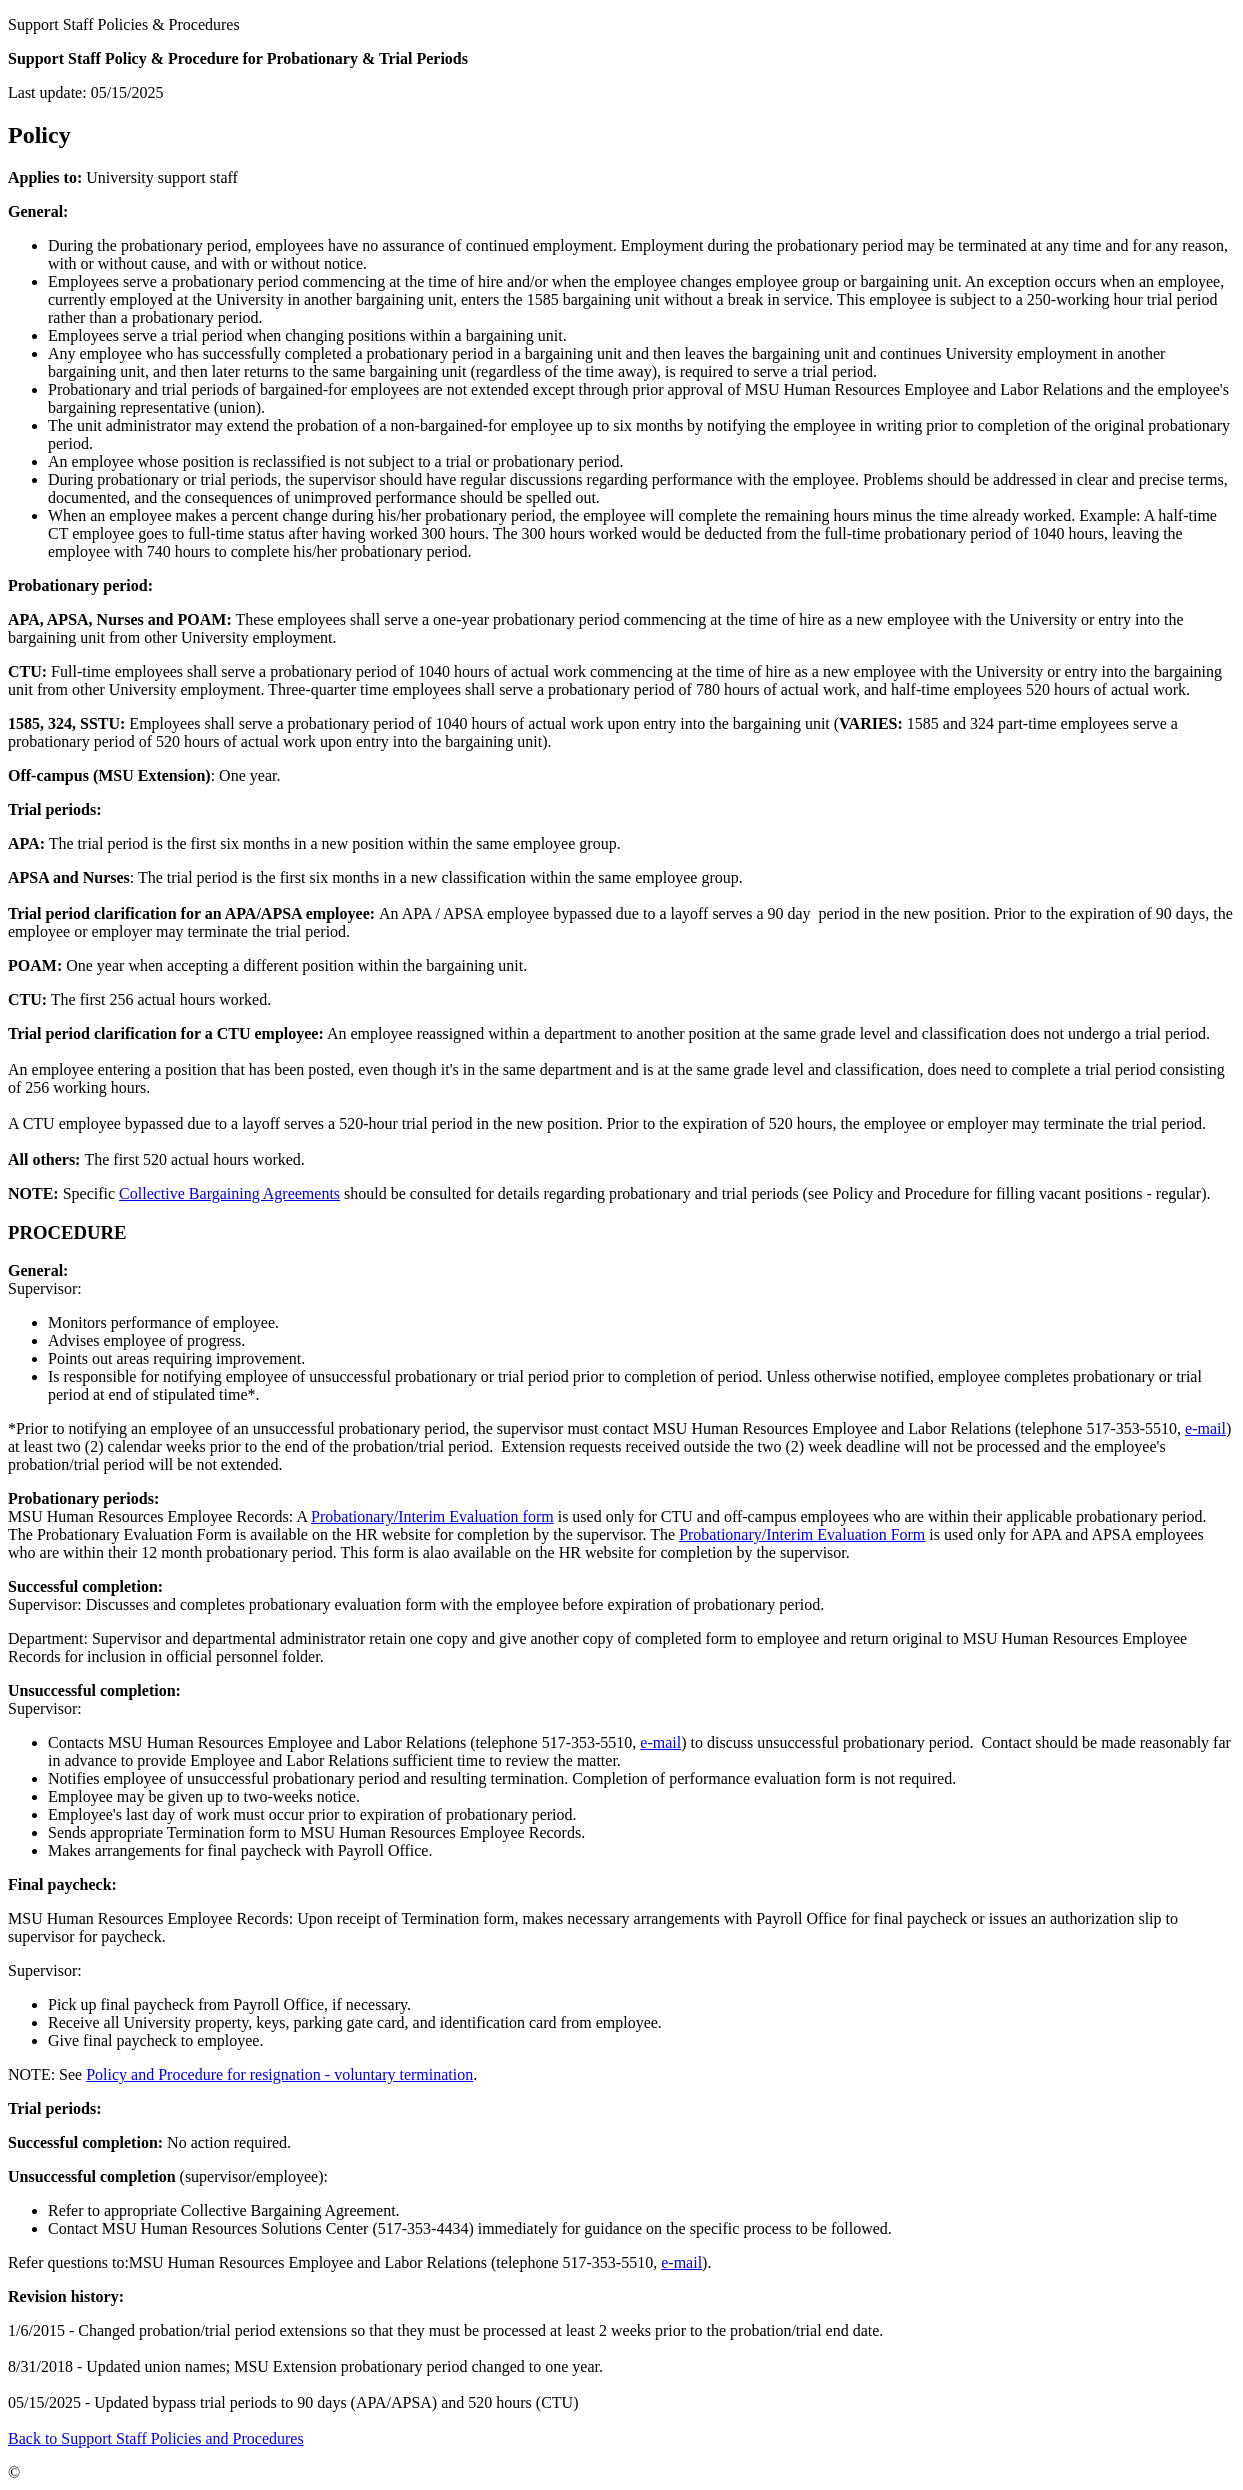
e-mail (1205, 1428)
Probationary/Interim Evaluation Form (802, 1534)
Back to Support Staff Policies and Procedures (156, 2438)
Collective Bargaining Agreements (229, 1193)
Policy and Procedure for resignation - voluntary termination (279, 2074)
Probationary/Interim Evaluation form (432, 1516)
